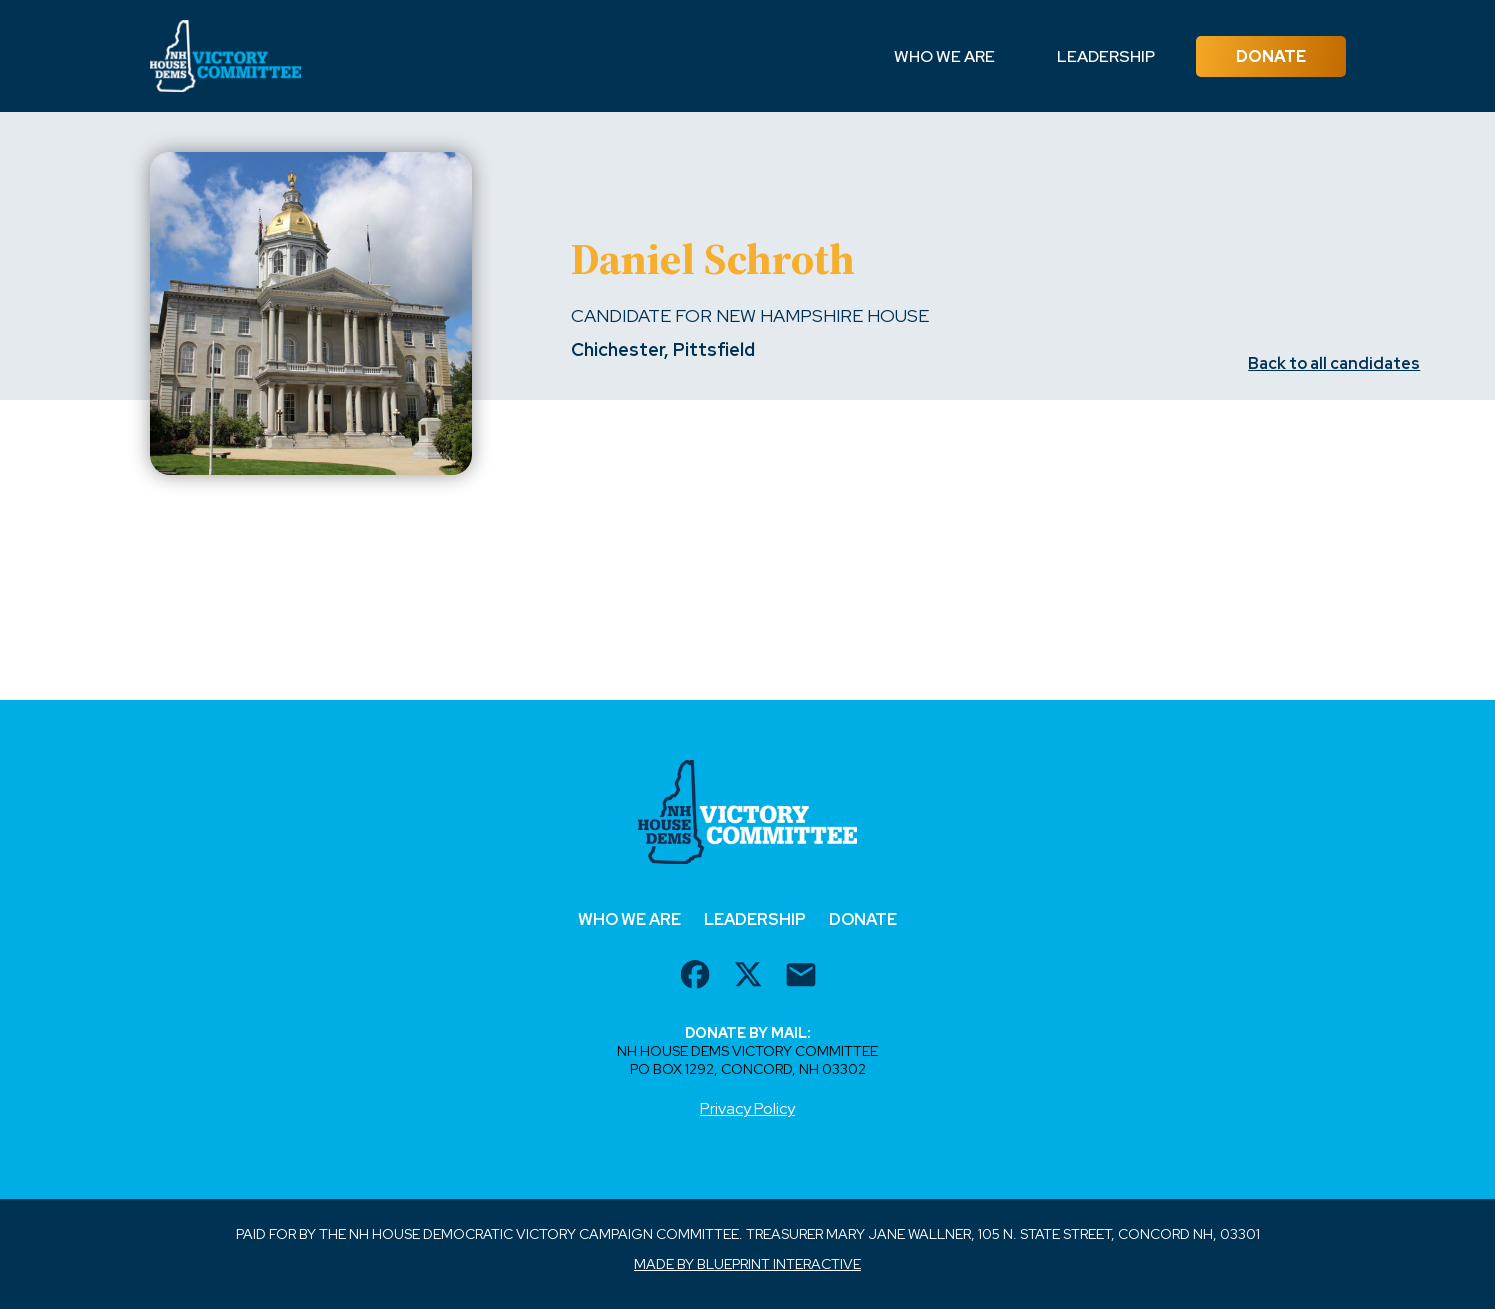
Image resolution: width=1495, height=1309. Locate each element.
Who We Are (944, 56)
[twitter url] (748, 977)
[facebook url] (695, 977)
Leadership (1106, 56)
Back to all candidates (1334, 363)
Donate (1271, 56)
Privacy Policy (747, 1108)
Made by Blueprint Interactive (747, 1264)
